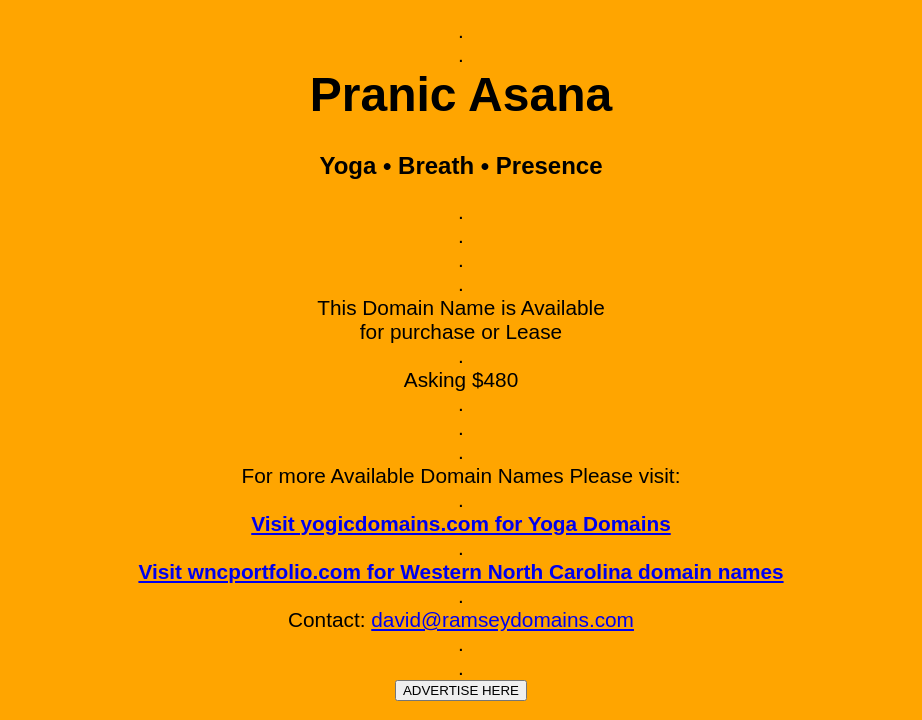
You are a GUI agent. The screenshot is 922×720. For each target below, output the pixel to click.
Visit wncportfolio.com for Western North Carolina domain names (460, 571)
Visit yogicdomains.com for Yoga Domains (461, 523)
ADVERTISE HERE (461, 690)
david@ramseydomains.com (502, 619)
